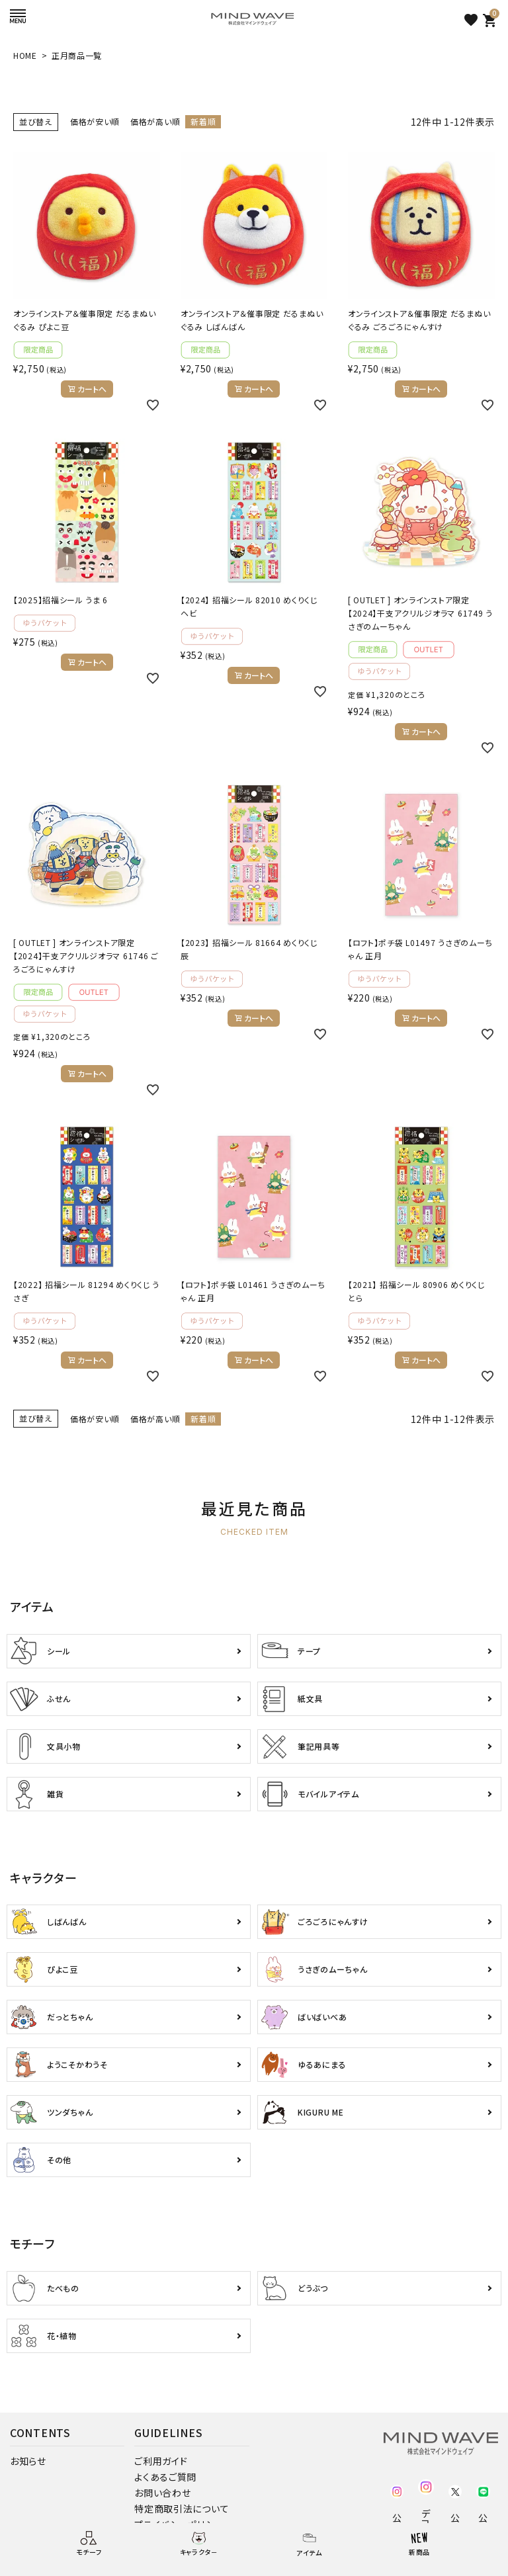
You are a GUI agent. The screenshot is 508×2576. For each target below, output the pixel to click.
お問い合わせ (162, 2492)
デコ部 (426, 2517)
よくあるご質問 (165, 2476)
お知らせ (28, 2461)
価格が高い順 (155, 121)
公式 (397, 2518)
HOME (25, 55)
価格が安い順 (95, 121)
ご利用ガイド (160, 2461)
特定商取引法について (181, 2508)
